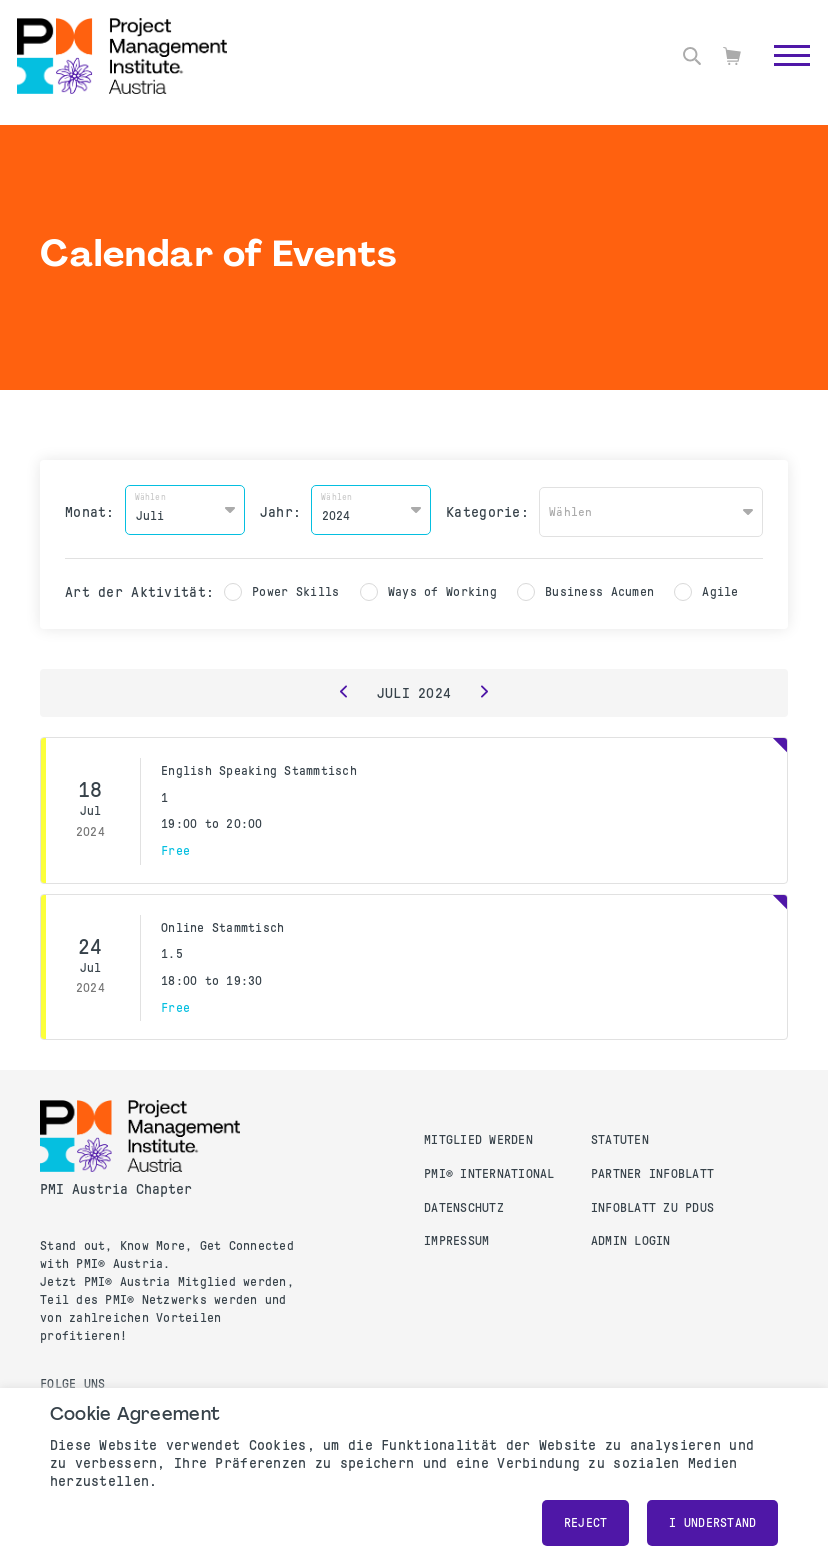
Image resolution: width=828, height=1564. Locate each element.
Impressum (456, 1238)
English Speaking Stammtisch (259, 768)
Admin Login (631, 1238)
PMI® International (489, 1171)
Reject (586, 1523)
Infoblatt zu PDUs (652, 1204)
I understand (712, 1523)
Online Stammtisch (222, 924)
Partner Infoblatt (652, 1171)
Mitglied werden (478, 1137)
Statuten (620, 1137)
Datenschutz (464, 1204)
